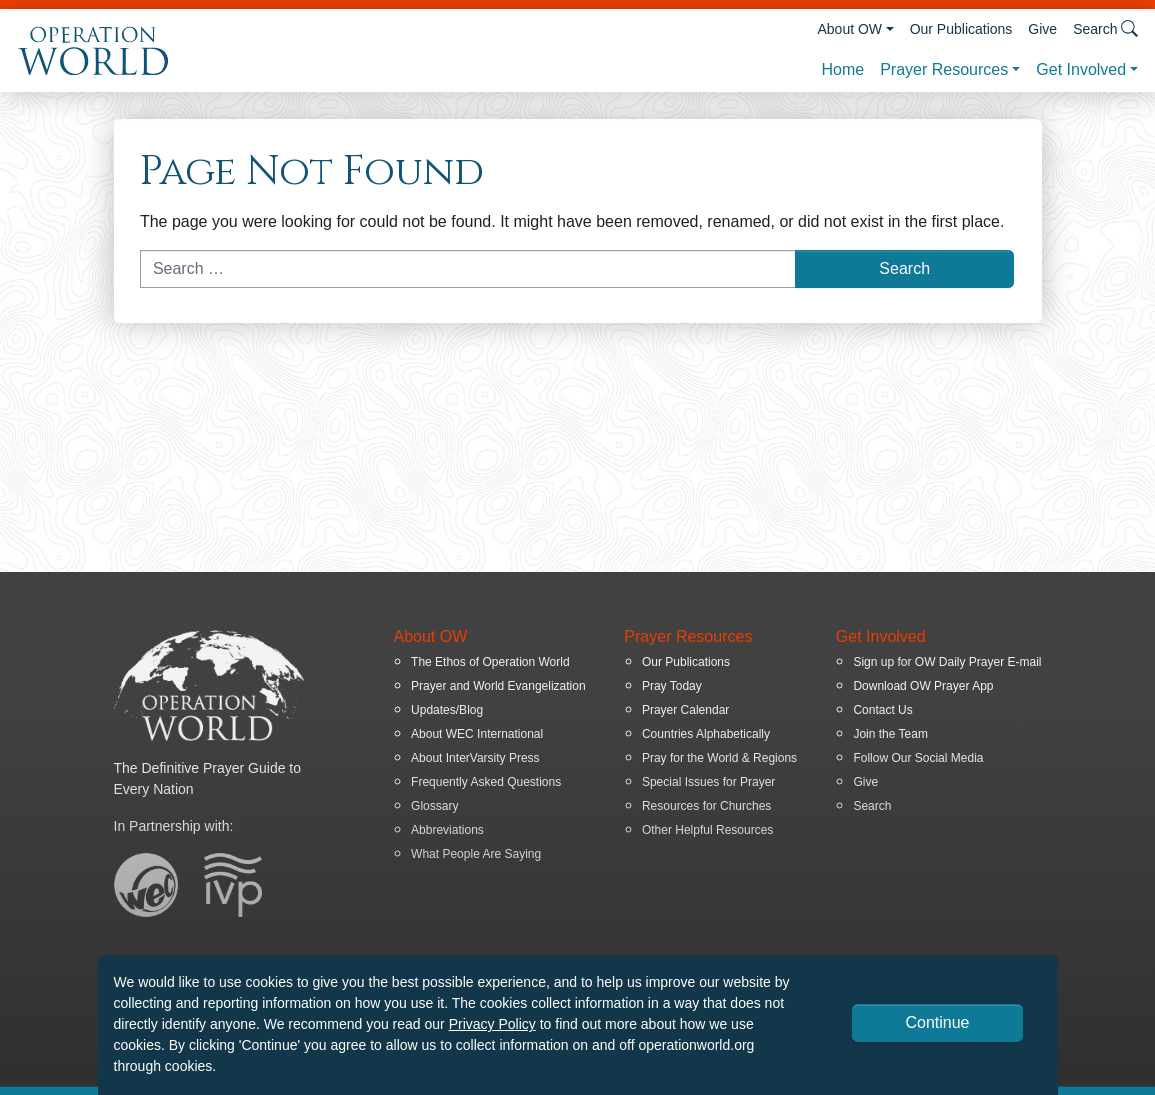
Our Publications (961, 29)
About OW (849, 29)
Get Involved (1081, 69)
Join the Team (890, 734)
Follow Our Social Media (918, 758)
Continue (937, 1022)
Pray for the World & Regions (719, 758)
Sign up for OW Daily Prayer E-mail (947, 662)
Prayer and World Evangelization (498, 686)
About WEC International (477, 734)
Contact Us (882, 710)
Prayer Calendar (685, 710)
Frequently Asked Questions (486, 782)
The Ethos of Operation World (490, 662)
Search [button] (1105, 28)
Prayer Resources (944, 69)
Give (1042, 29)
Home (842, 69)
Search (872, 806)
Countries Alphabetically (706, 734)
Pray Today (672, 686)
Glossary (434, 806)
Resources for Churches (706, 806)
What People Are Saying (476, 854)
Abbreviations (447, 830)
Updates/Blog (447, 710)
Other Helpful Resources (707, 830)
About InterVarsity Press (475, 758)
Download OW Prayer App (923, 686)
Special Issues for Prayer (708, 782)
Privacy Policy (492, 1024)
